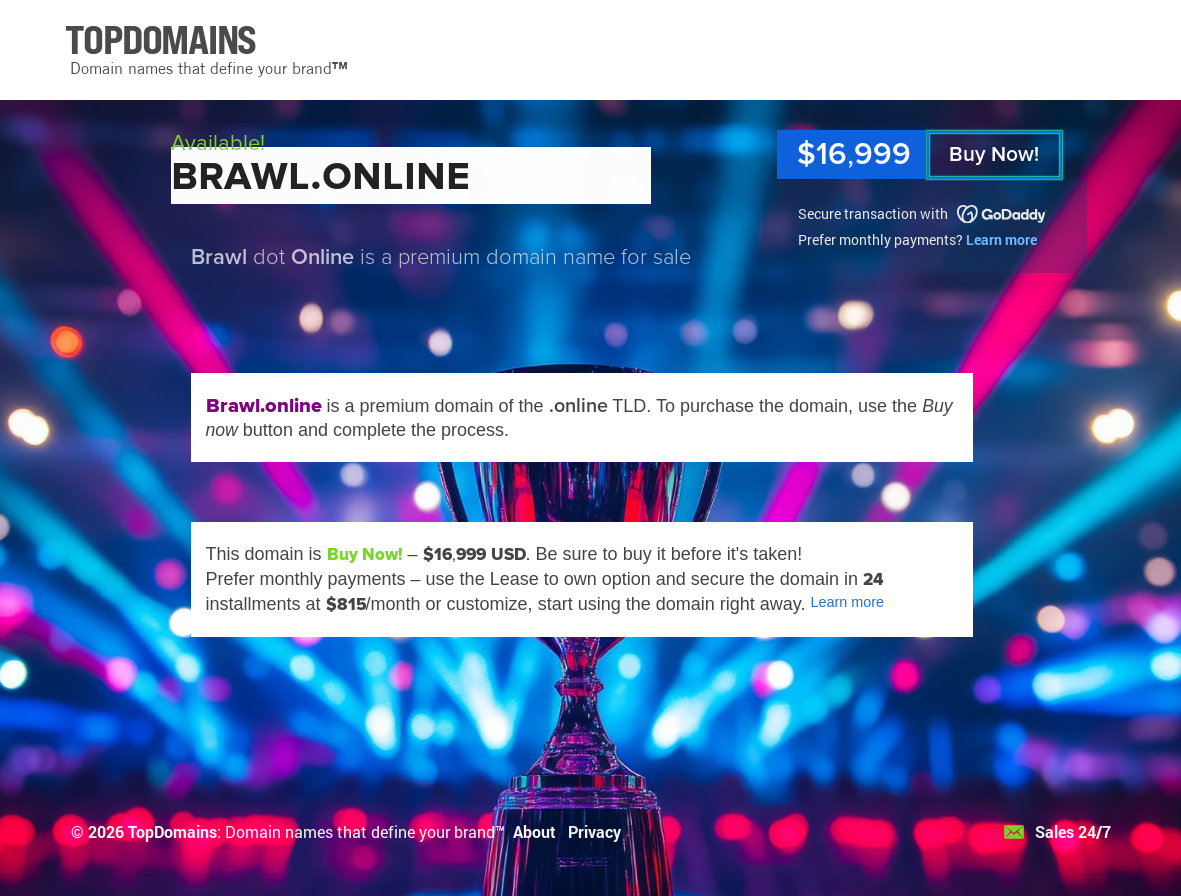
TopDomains (172, 831)
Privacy (594, 831)
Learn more (1001, 239)
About (534, 831)
